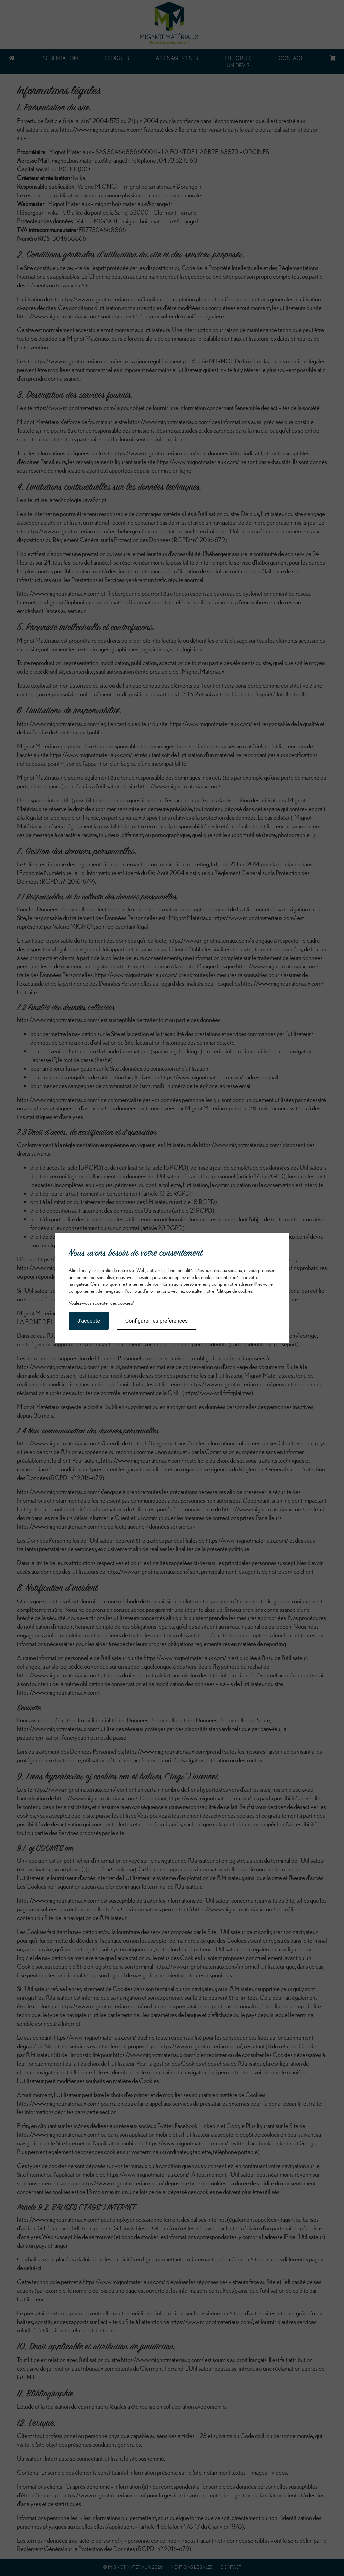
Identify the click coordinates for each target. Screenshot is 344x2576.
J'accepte (88, 1321)
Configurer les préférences (156, 1321)
